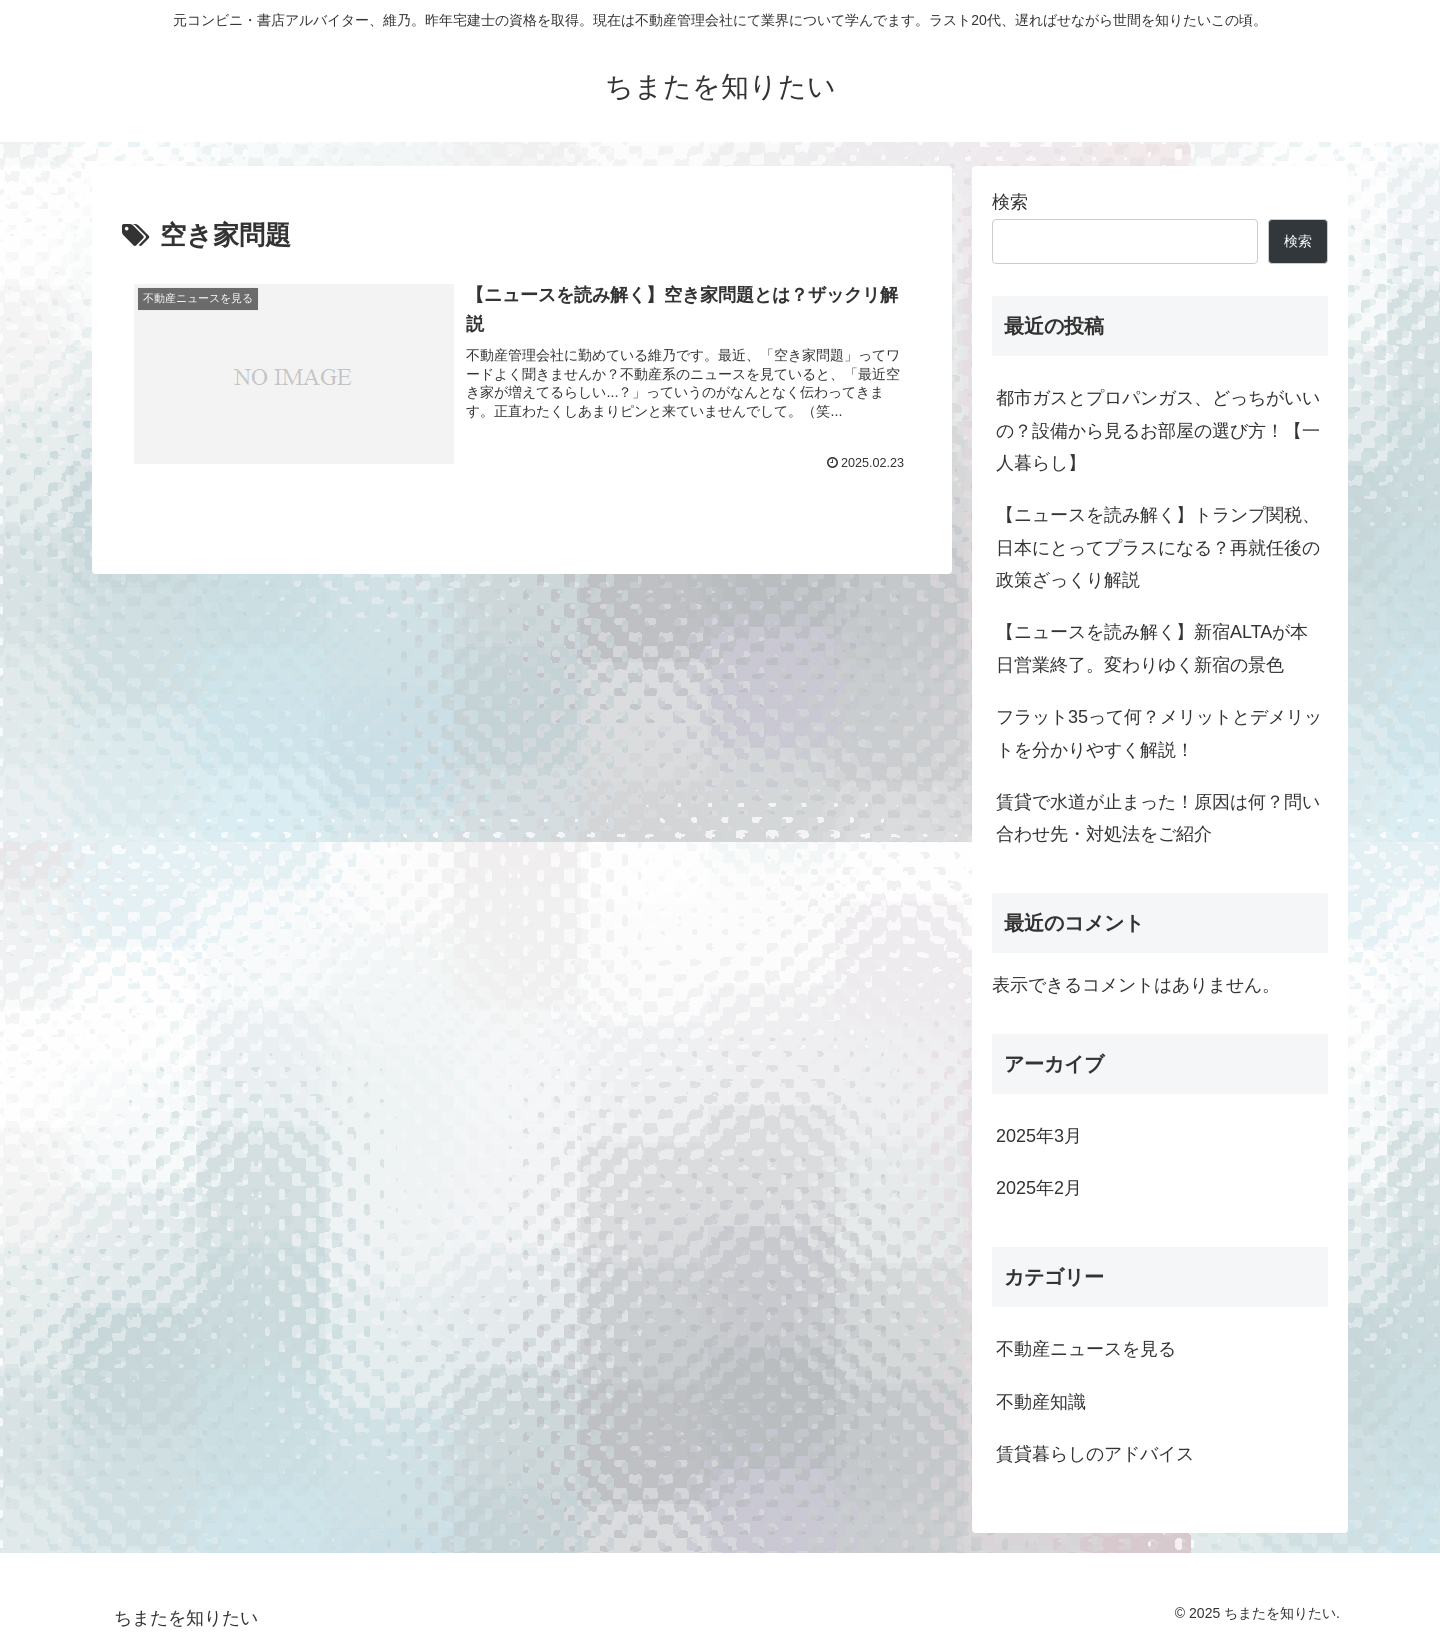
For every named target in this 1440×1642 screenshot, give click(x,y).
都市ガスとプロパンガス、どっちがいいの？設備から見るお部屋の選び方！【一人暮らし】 (1158, 430)
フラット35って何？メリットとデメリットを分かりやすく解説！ (1159, 733)
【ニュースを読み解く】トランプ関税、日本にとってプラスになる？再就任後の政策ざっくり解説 (1158, 547)
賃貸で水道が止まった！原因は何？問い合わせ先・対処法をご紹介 (1158, 818)
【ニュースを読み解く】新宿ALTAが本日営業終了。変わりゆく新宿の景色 (1152, 648)
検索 (1010, 202)
